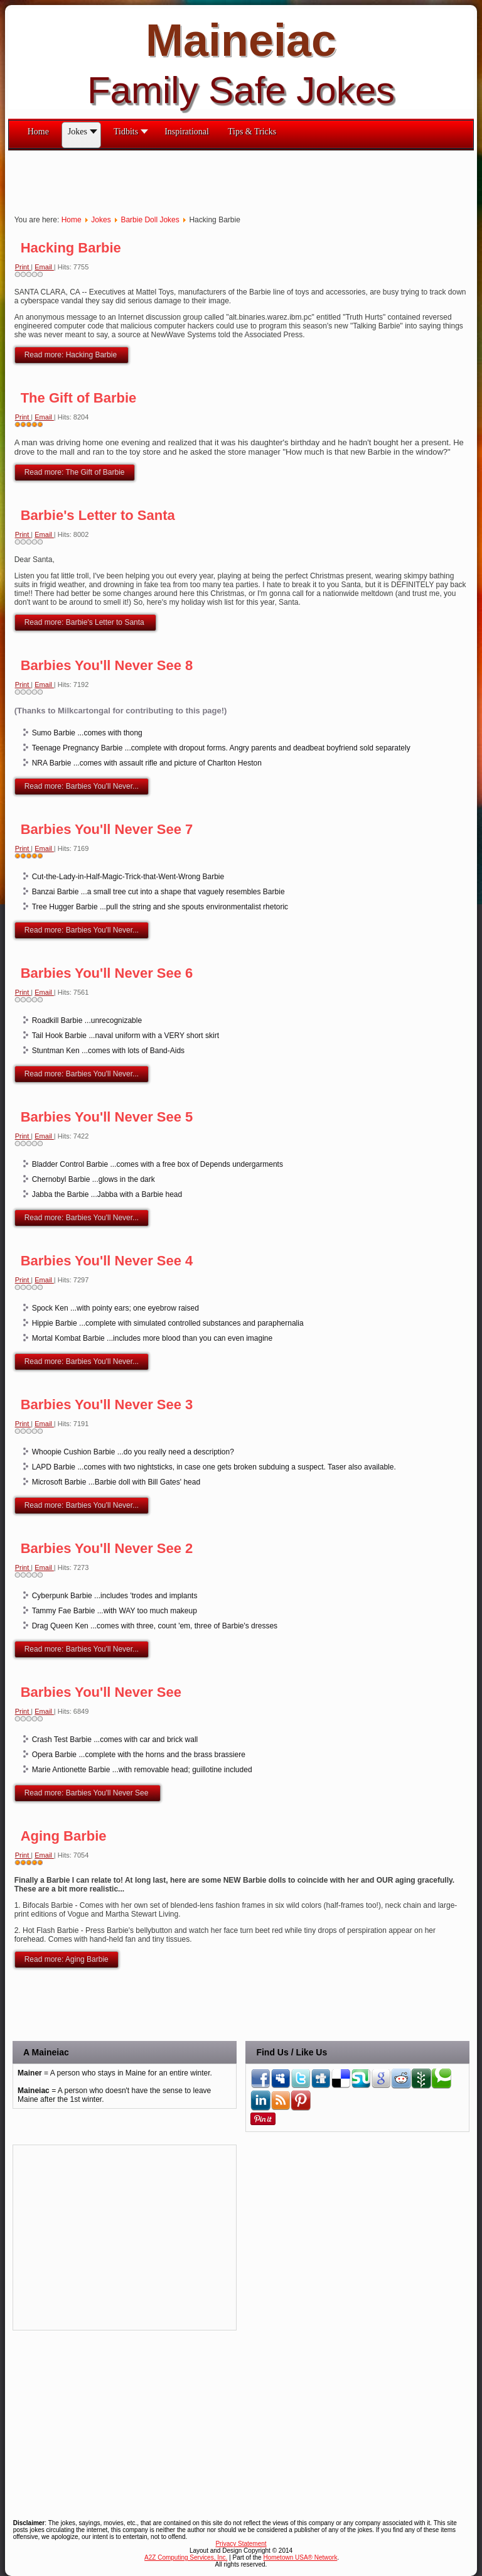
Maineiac (241, 40)
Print (23, 267)
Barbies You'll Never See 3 (107, 1404)
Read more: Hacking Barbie (71, 354)
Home (72, 219)
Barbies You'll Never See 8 (107, 665)
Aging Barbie (64, 1836)
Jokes (100, 219)
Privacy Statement (240, 2543)
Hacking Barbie (71, 248)
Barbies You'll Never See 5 (107, 1117)
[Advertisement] (236, 179)
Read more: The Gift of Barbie (74, 472)
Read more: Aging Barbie (66, 1959)
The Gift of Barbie (79, 398)
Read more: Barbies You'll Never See (87, 1793)
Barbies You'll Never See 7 (107, 829)
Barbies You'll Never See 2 (107, 1548)
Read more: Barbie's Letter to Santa (85, 622)
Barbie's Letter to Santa (98, 515)
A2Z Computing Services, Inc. (185, 2557)
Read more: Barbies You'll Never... (81, 786)
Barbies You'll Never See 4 (107, 1261)
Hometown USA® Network (300, 2557)
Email (44, 267)
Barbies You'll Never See (101, 1692)
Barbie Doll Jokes (149, 219)
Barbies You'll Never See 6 (107, 973)
